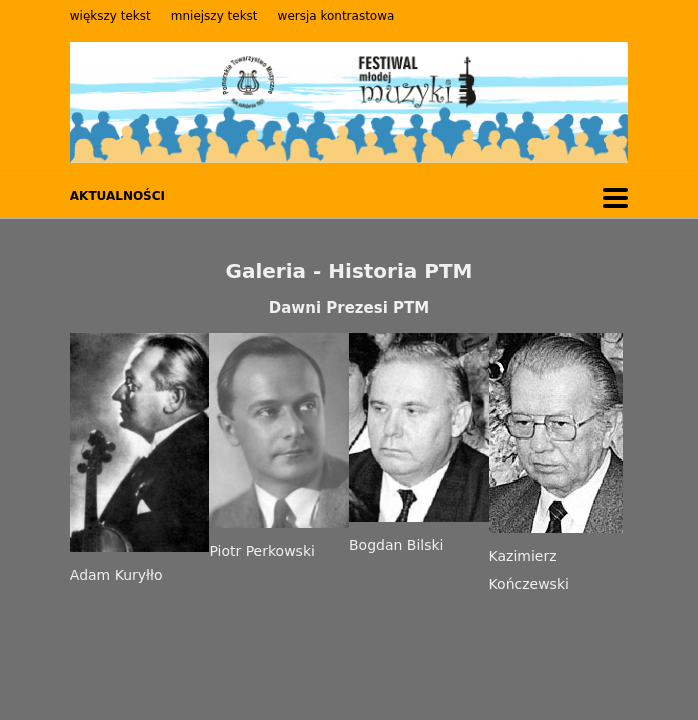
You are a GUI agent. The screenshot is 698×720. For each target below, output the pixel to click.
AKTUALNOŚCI (117, 196)
